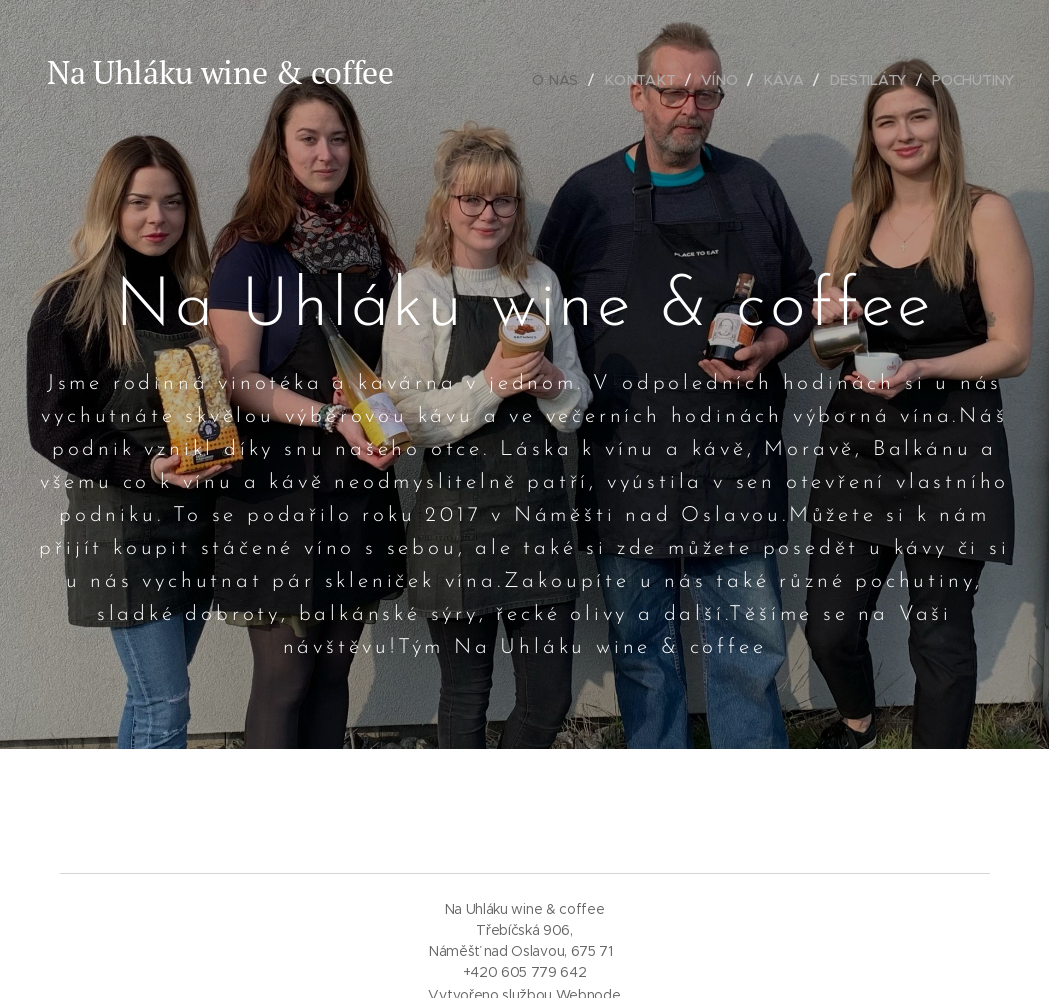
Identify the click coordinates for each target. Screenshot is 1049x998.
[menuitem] (560, 80)
